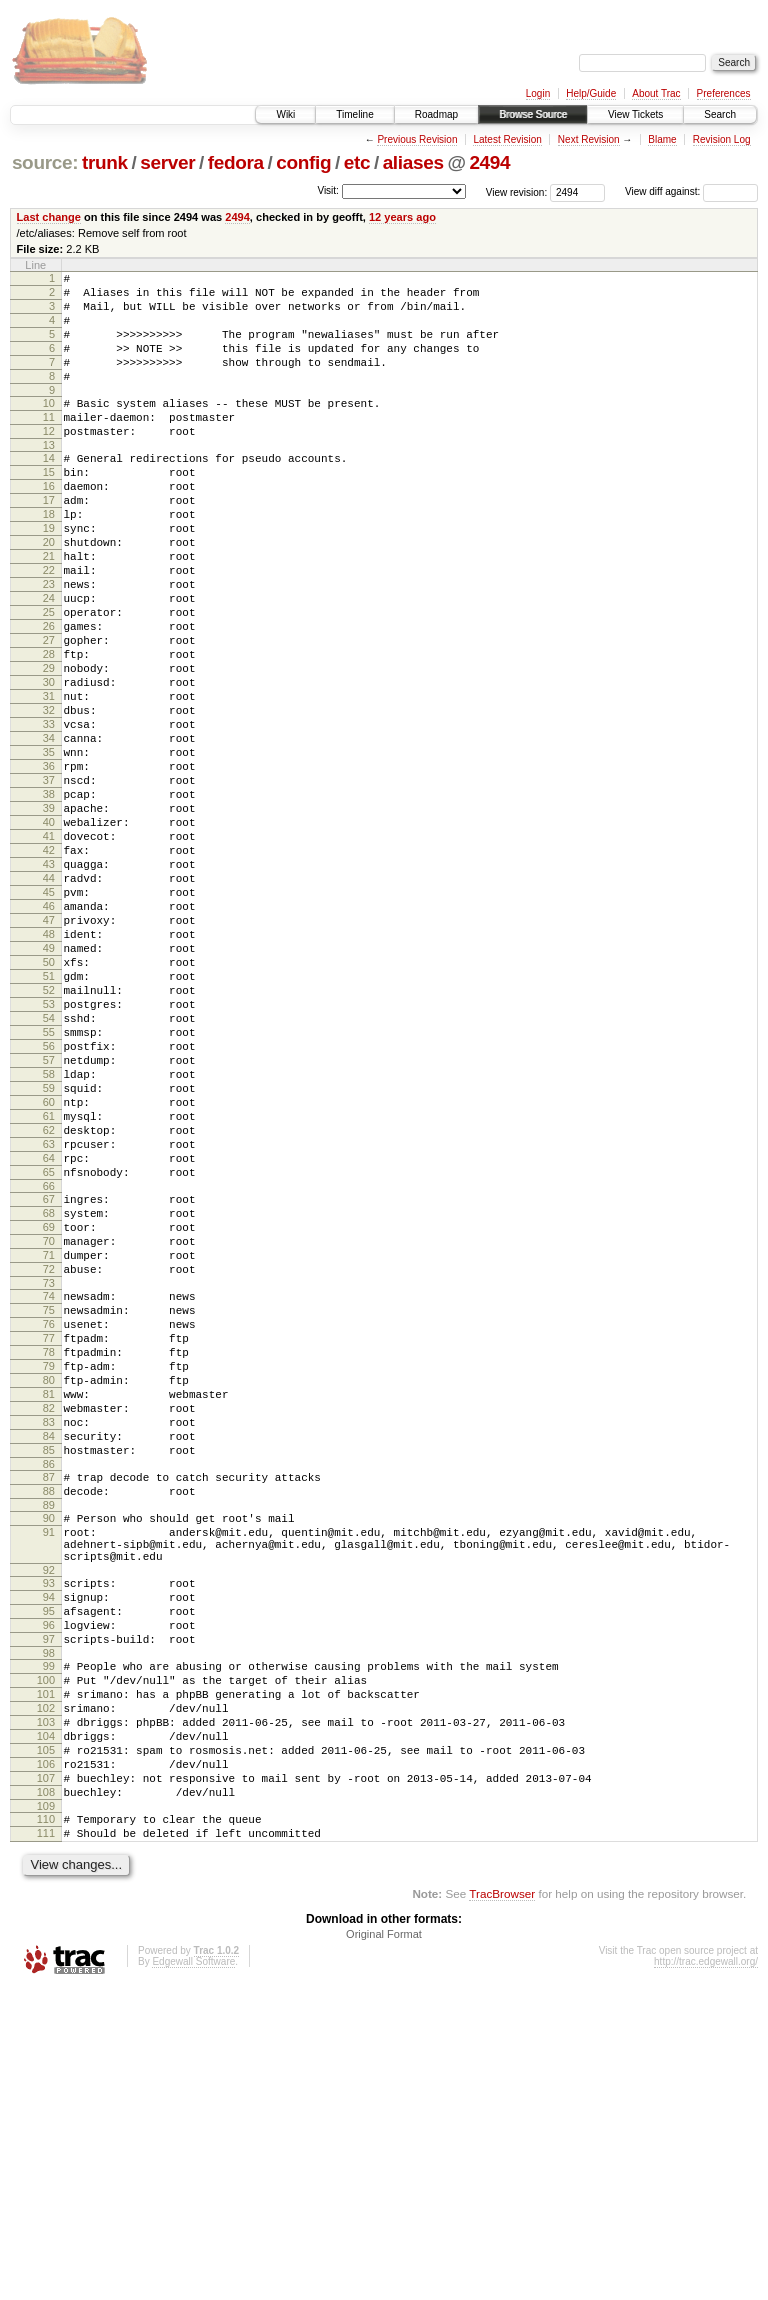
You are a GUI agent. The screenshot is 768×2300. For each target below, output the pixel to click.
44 (49, 1001)
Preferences (724, 93)
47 (49, 1052)
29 (49, 746)
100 (46, 1959)
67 (49, 1388)
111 (46, 2142)
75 (49, 1520)
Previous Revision (417, 139)
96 (49, 1895)
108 (46, 2095)
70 (49, 1439)
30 (49, 763)
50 (49, 1103)
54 (49, 1171)
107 (46, 2078)
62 (49, 1307)
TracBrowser (502, 2205)
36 (49, 865)
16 (49, 525)
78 (49, 1571)
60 (49, 1273)
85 (49, 1690)
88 (49, 1737)
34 (49, 831)
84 (49, 1673)
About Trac (656, 93)
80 (49, 1605)
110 (46, 2125)
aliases (413, 162)
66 (49, 1375)
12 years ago (402, 217)
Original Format (384, 2246)
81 (49, 1622)
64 (49, 1341)
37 (49, 882)
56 (49, 1205)
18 (49, 559)
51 (49, 1120)
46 (49, 1035)
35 (49, 848)
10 (49, 427)
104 (46, 2027)
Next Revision (589, 139)
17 (49, 542)
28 (49, 729)
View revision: (517, 191)
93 (49, 1844)
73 (49, 1490)
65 (49, 1358)
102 (46, 1993)
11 (49, 444)
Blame (662, 139)
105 (46, 2044)
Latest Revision (507, 139)
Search (720, 114)
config (303, 162)
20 (49, 593)
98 (49, 1929)
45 (49, 1018)
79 (49, 1588)
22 (49, 627)
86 (49, 1707)
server (167, 162)
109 (46, 2112)
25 (49, 678)
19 (49, 576)
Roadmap (436, 114)
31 (49, 780)
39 (49, 916)
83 (49, 1656)
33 (49, 814)
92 (49, 1831)
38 (49, 899)
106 (46, 2061)
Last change (49, 217)
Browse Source (533, 114)
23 (49, 644)
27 (49, 712)
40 (49, 933)
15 (49, 508)
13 (49, 478)
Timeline (354, 114)
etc (357, 162)
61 (49, 1290)
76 (49, 1537)
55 (49, 1188)
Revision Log (722, 139)
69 (49, 1422)
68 (49, 1405)
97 (49, 1912)
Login (538, 93)
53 (49, 1154)
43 (49, 984)
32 (49, 797)
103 (46, 2010)
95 (49, 1878)
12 (49, 461)
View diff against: (691, 191)
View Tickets (635, 114)
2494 (489, 162)
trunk (105, 162)
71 (49, 1456)
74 (49, 1503)
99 (49, 1942)
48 (49, 1069)
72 (49, 1473)
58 (49, 1239)
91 (49, 1784)
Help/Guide (591, 93)
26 (49, 695)
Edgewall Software (193, 2273)
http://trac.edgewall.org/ (706, 2273)
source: (45, 162)
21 (49, 610)
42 (49, 967)
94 (49, 1861)
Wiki (285, 114)
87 (49, 1720)
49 (49, 1086)
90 (49, 1767)
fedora (236, 162)
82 (49, 1639)
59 (49, 1256)
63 (49, 1324)
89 (49, 1754)
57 (49, 1222)
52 (49, 1137)
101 (46, 1976)
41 (49, 950)
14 (49, 491)
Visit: (328, 190)
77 (49, 1554)
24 (49, 661)
